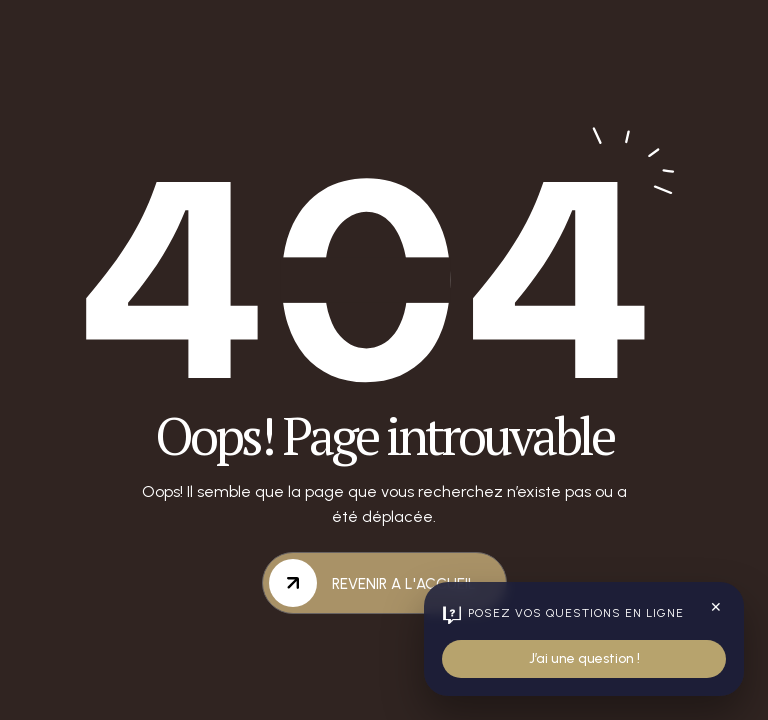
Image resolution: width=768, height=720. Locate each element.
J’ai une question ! (584, 658)
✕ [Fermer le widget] (716, 607)
